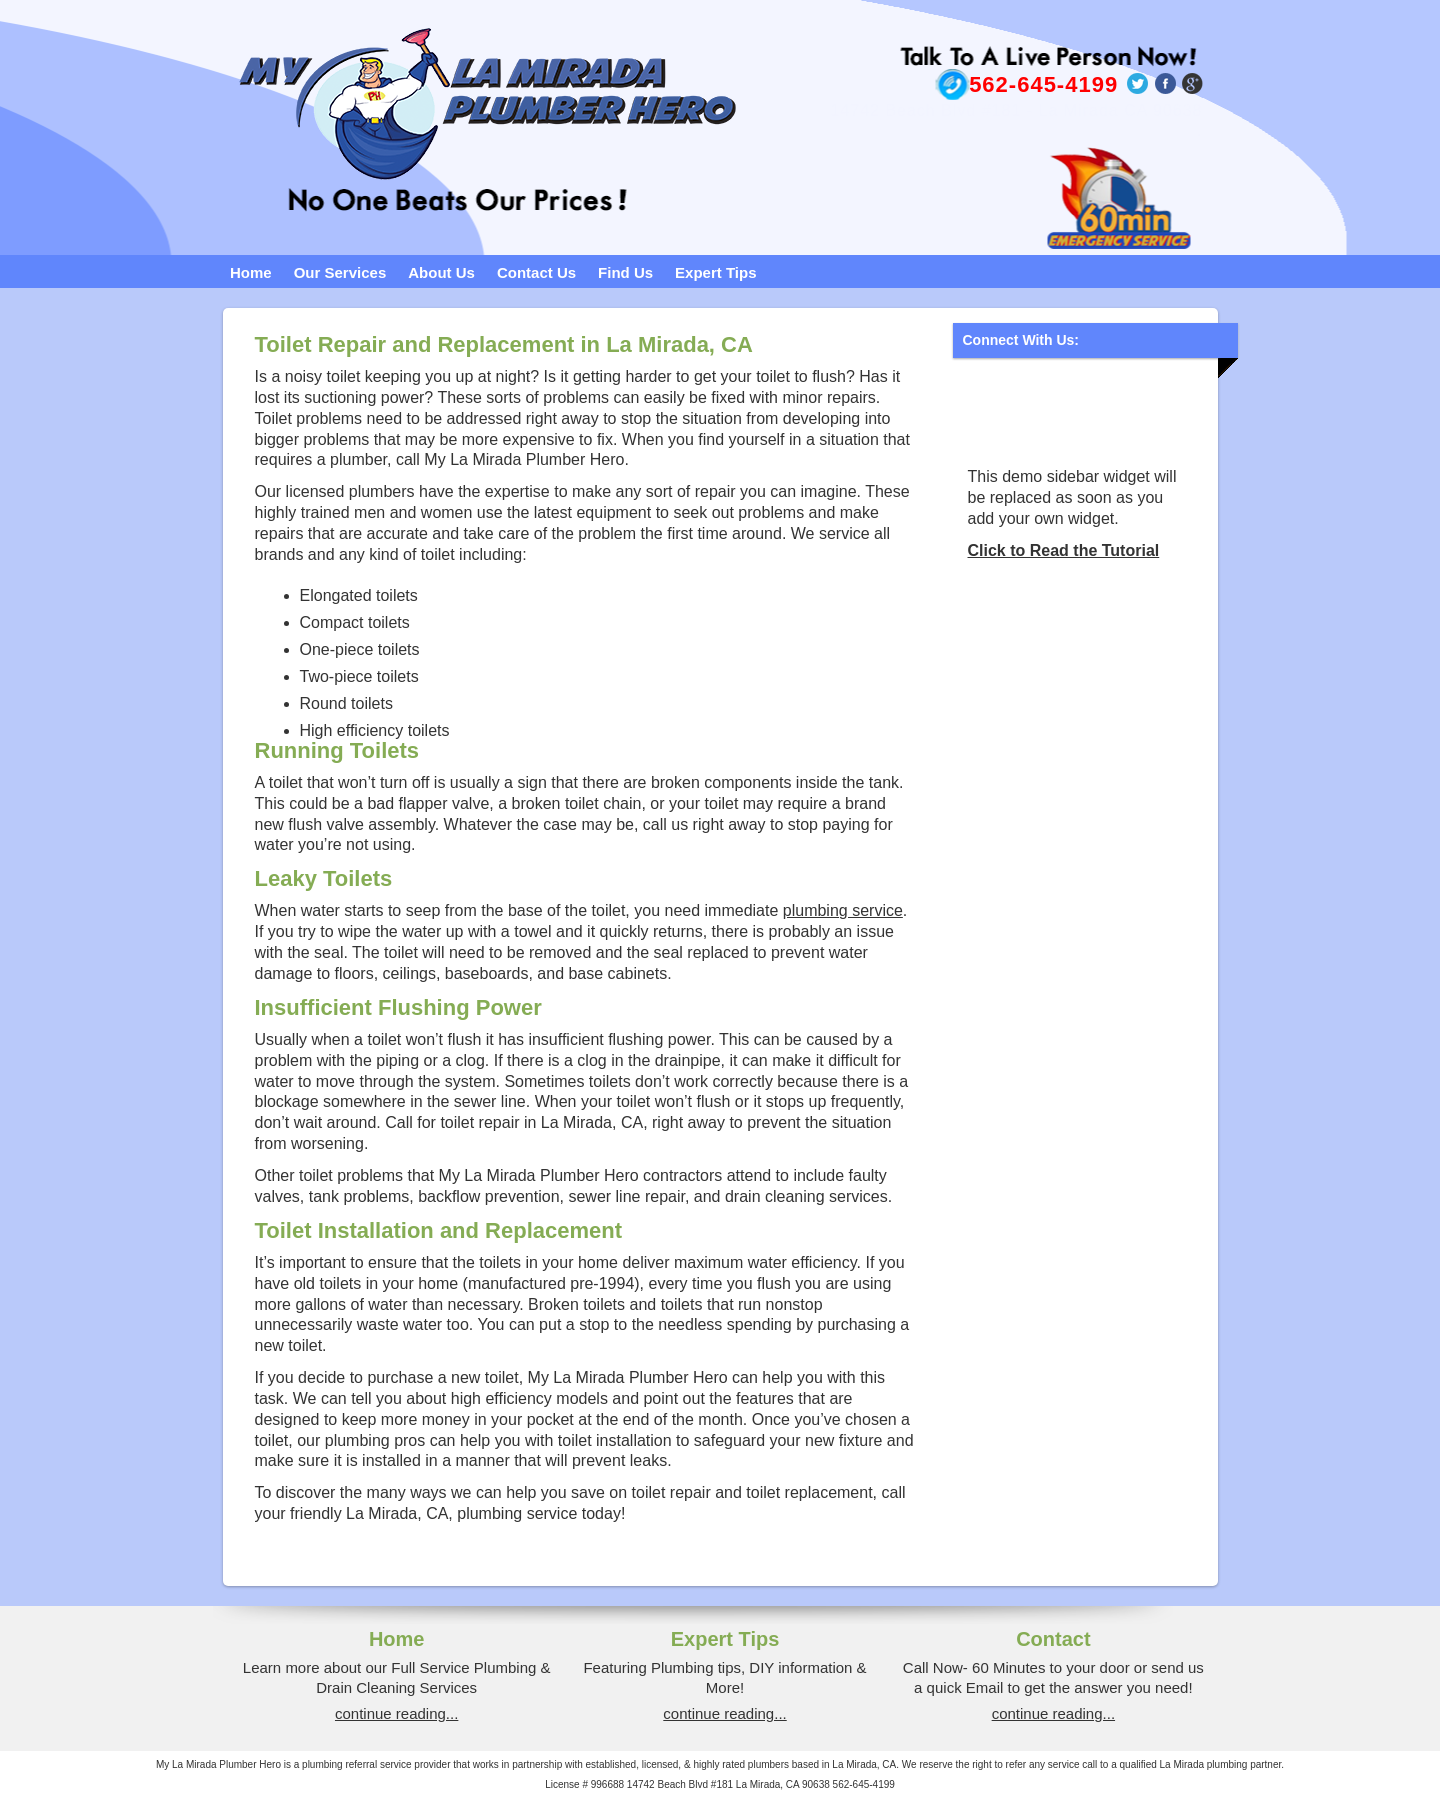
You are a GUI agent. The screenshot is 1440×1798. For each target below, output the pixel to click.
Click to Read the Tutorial (1064, 550)
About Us (441, 272)
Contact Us (536, 272)
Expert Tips (715, 272)
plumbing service (843, 910)
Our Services (340, 272)
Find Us (625, 272)
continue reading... (396, 1713)
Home (251, 272)
